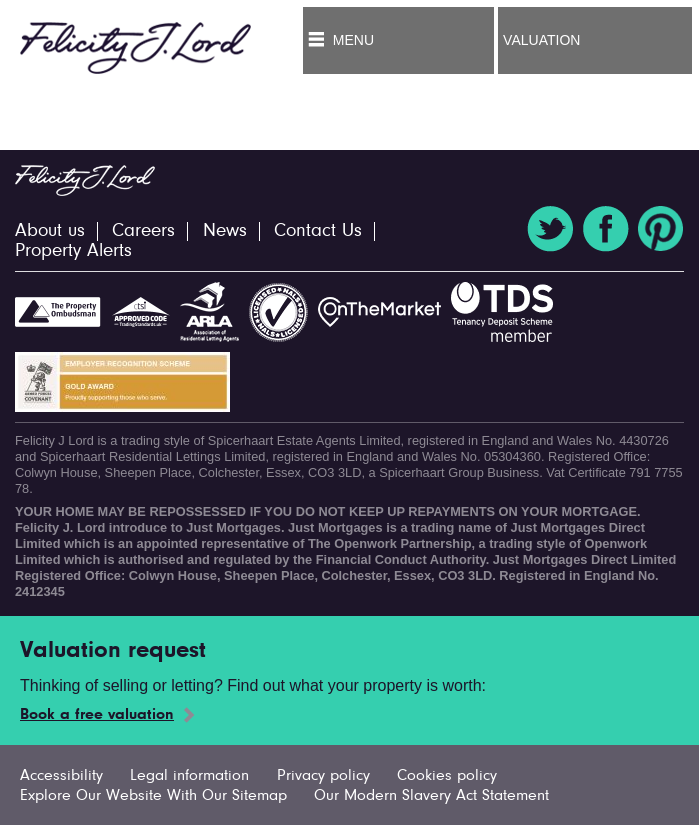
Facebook (606, 229)
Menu (353, 40)
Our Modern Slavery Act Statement (431, 796)
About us (50, 231)
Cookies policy (447, 776)
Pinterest (661, 229)
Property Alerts (73, 251)
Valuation (541, 40)
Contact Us (318, 231)
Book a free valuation (97, 715)
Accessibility (61, 776)
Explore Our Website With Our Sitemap (153, 796)
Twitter (550, 229)
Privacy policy (323, 776)
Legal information (189, 776)
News (225, 231)
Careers (143, 231)
